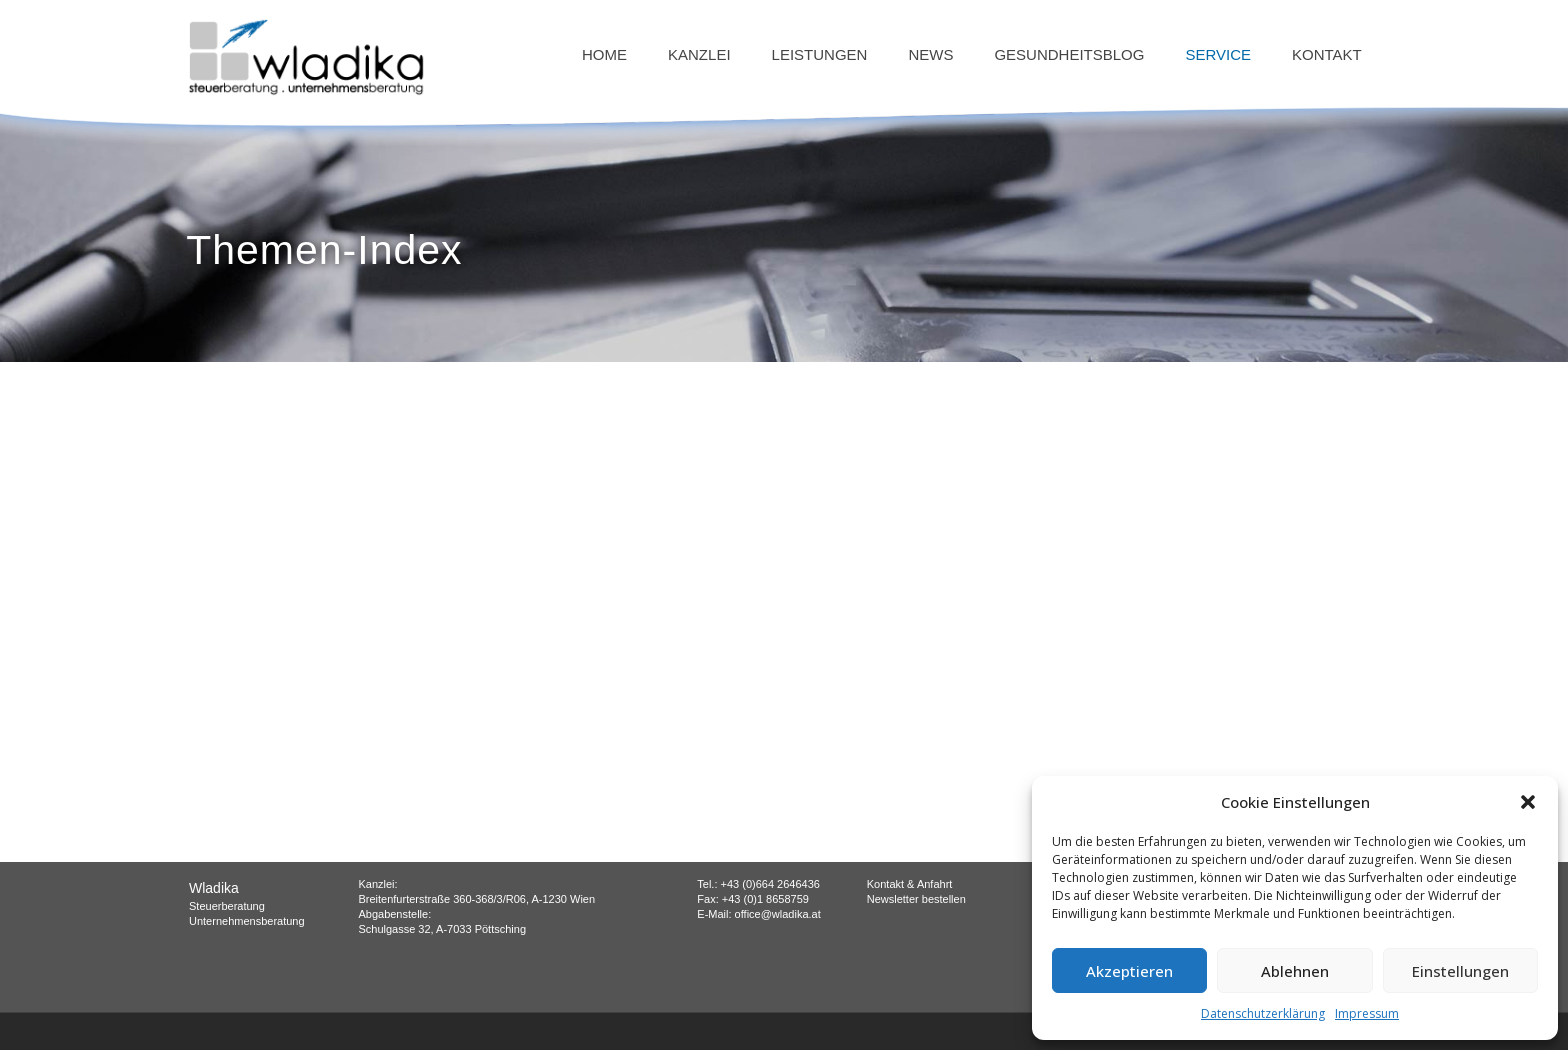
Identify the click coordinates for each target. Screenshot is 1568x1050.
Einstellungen (1460, 971)
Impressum (1367, 1013)
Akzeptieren (1129, 971)
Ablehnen (1295, 971)
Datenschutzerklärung (1263, 1013)
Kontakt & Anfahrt (910, 884)
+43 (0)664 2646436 (770, 884)
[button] (1528, 802)
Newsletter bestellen (916, 899)
